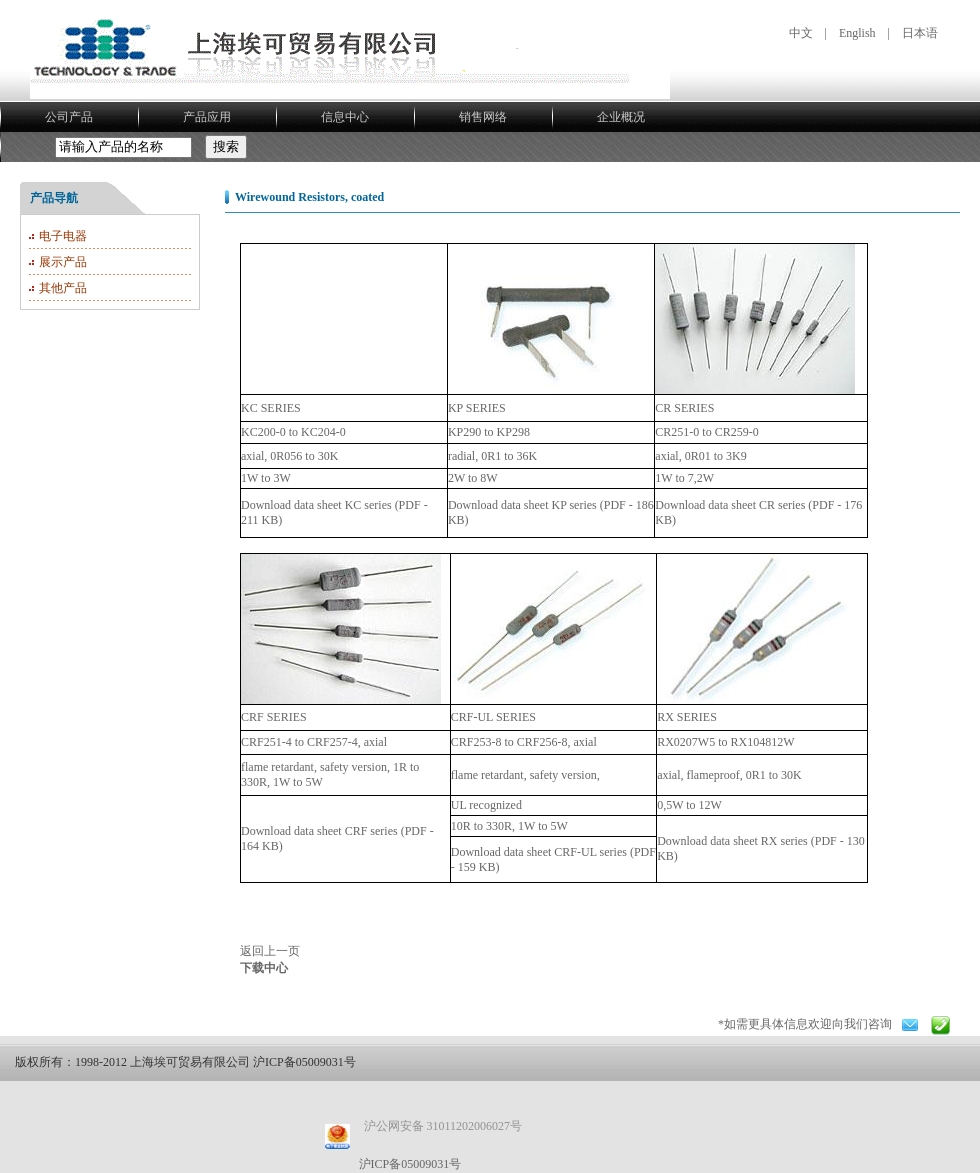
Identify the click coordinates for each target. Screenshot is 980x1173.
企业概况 (621, 117)
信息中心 (345, 117)
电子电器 (63, 236)
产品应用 (207, 117)
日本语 (920, 33)
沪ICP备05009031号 (410, 1164)
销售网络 (483, 117)
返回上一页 (270, 951)
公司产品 (69, 117)
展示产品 (63, 262)
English (857, 33)
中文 (801, 33)
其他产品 (63, 288)
